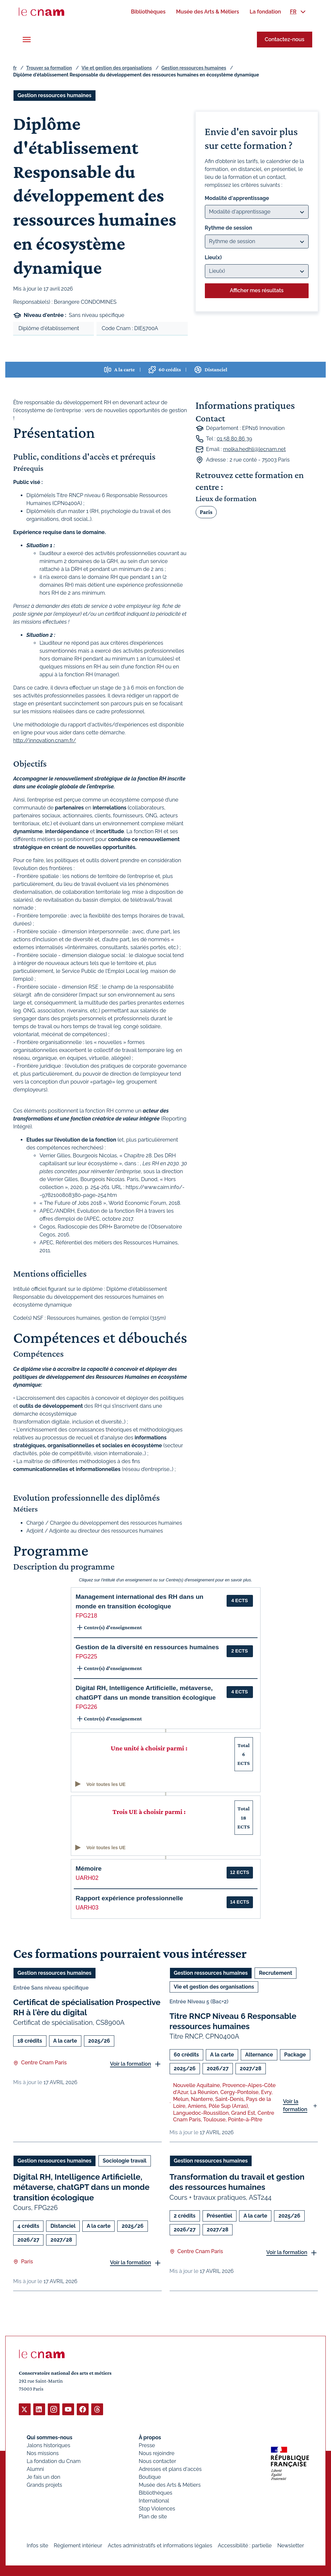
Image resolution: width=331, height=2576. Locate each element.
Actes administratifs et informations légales (160, 2545)
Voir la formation (130, 2063)
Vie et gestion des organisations (117, 68)
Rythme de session (228, 228)
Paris (206, 512)
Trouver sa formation (49, 68)
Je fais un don (43, 2477)
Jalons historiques (48, 2445)
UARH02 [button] (87, 1878)
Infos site (37, 2545)
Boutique (150, 2477)
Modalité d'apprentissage (237, 198)
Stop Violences (157, 2508)
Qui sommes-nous (49, 2437)
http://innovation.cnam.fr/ (44, 740)
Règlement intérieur (78, 2545)
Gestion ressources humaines (193, 68)
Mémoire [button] (89, 1868)
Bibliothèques (155, 2492)
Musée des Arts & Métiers (170, 2484)
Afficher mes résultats (257, 290)
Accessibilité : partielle (245, 2545)
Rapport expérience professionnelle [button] (129, 1898)
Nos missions (43, 2453)
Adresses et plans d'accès (170, 2469)
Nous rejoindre (156, 2453)
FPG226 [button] (86, 1707)
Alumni (35, 2469)
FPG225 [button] (86, 1656)
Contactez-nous (284, 39)
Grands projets (44, 2484)
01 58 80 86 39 (234, 439)
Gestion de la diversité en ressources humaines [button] (147, 1647)
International (154, 2500)
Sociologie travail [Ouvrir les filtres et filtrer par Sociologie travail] (125, 2161)
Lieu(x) (213, 257)
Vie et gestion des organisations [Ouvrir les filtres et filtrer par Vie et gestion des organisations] (214, 1987)
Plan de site (153, 2516)
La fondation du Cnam (54, 2461)
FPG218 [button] (86, 1615)
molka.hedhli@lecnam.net (254, 449)
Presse (147, 2445)
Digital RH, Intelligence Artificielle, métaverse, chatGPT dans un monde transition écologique (81, 2187)
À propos (150, 2437)
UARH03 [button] (87, 1907)
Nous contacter (157, 2461)
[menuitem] (148, 12)
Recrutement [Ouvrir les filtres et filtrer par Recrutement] (275, 1973)
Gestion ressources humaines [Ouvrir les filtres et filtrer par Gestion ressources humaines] (54, 95)
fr (14, 68)
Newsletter (290, 2545)
